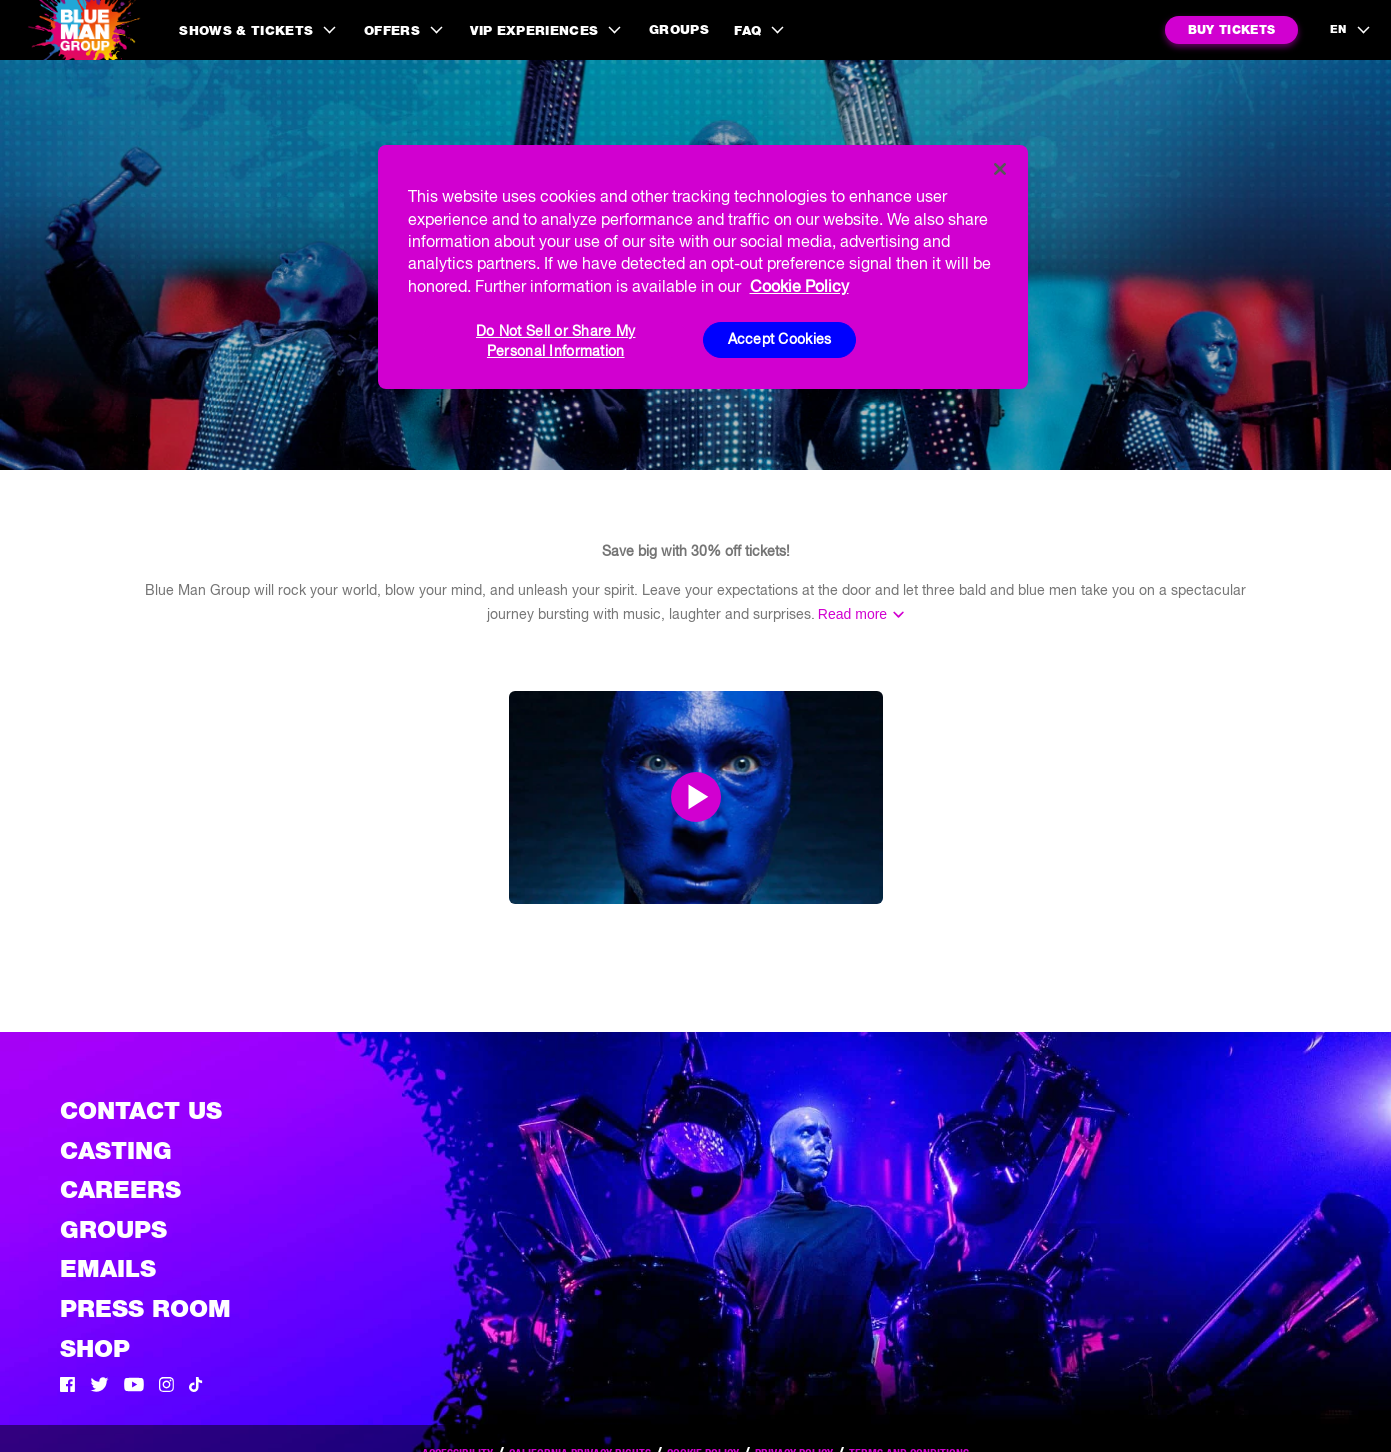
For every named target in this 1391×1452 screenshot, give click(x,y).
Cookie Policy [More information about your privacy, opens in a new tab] (799, 286)
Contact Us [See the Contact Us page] (141, 1110)
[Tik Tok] (196, 1387)
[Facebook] (67, 1387)
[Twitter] (99, 1387)
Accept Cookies (780, 339)
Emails (108, 1268)
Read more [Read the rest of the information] (852, 614)
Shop (95, 1348)
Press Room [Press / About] (145, 1308)
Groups (679, 29)
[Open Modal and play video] (696, 797)
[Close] (1000, 169)
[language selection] (1351, 30)
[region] (703, 267)
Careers (120, 1189)
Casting (116, 1150)
